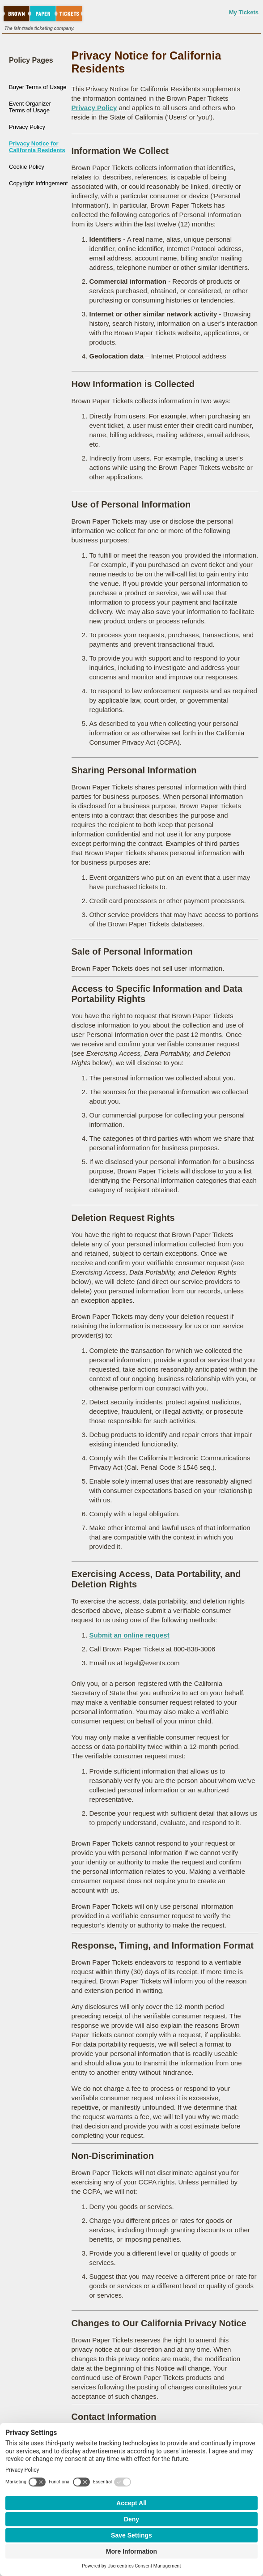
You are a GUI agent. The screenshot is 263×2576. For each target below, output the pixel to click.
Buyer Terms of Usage (37, 87)
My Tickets (244, 12)
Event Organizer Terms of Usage (30, 107)
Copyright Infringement (38, 183)
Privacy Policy (27, 127)
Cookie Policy (26, 166)
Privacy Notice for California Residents (37, 147)
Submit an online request (129, 1635)
